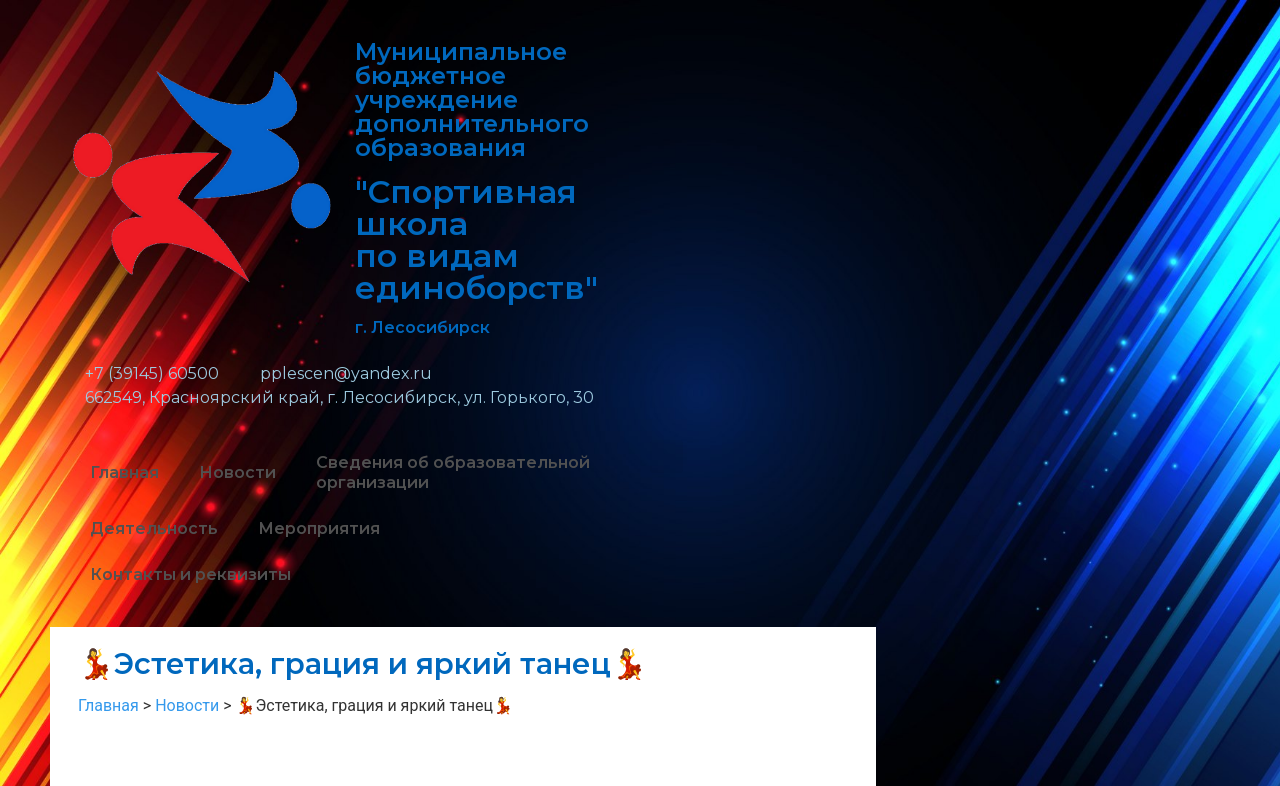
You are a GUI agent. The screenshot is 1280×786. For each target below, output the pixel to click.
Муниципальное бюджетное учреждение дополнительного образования (472, 99)
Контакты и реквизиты (190, 574)
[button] (666, 456)
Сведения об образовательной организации (453, 472)
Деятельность (154, 528)
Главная (124, 472)
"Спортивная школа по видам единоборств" (476, 239)
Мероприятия (319, 528)
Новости (237, 472)
